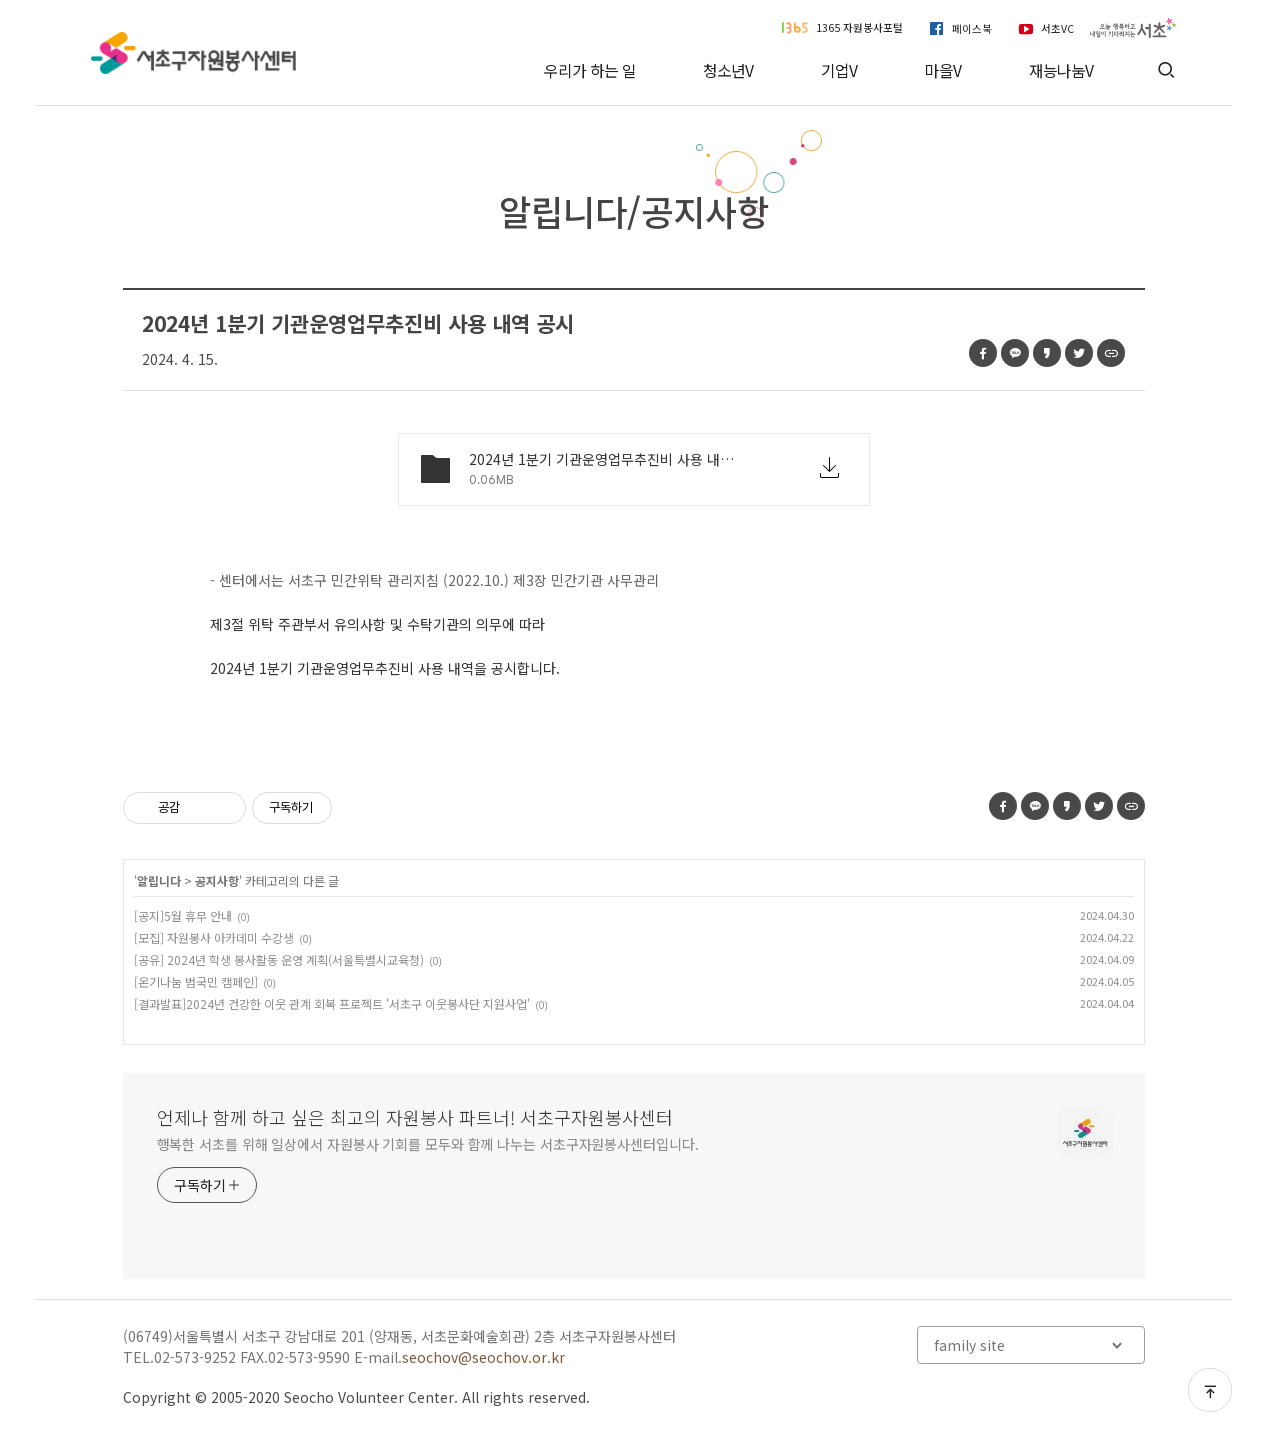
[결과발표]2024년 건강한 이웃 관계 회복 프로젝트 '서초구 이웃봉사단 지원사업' (332, 1003)
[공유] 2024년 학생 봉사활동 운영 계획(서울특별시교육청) (279, 959)
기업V (839, 70)
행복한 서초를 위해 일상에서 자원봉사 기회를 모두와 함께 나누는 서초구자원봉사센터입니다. (428, 1144)
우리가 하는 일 (590, 70)
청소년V (728, 70)
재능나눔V (1061, 70)
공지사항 (217, 880)
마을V (943, 70)
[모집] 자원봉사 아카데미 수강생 (214, 937)
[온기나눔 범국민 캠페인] (196, 981)
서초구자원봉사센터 (193, 53)
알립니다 (159, 880)
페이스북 (972, 27)
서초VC (1057, 27)
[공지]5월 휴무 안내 (183, 915)
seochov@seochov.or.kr (483, 1357)
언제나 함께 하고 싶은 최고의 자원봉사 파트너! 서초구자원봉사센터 (415, 1117)
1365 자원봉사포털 (859, 27)
